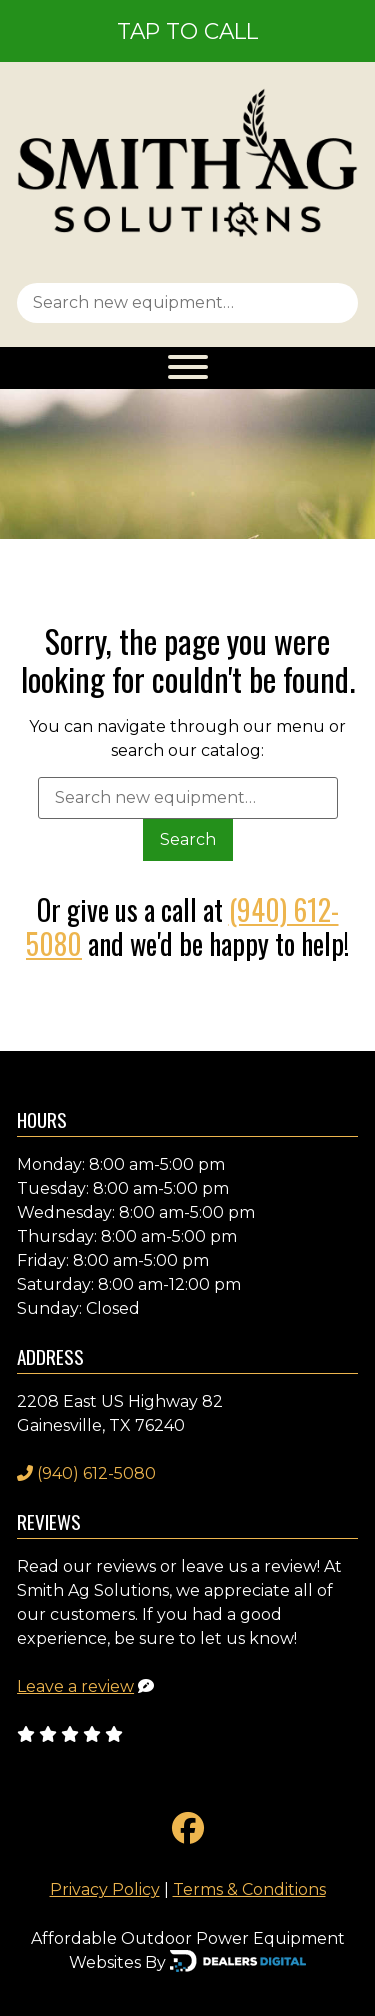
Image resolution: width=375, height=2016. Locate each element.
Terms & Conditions (249, 1889)
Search (188, 839)
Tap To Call (187, 31)
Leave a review (75, 1686)
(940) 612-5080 (86, 1473)
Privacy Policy (105, 1889)
